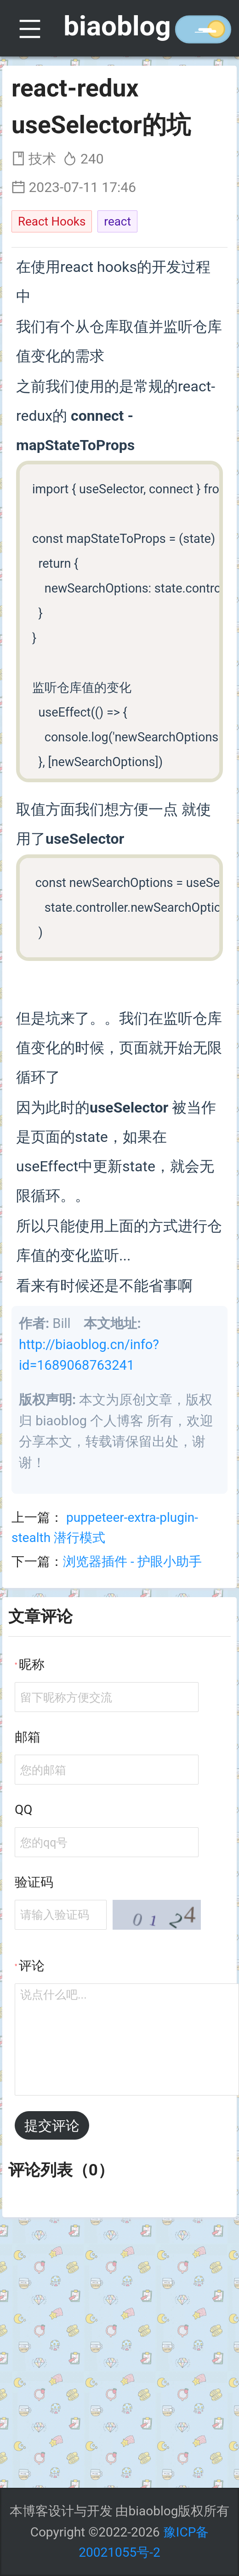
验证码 (34, 1882)
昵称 (32, 1664)
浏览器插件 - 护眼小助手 (132, 1561)
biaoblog (117, 26)
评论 (32, 1965)
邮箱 (27, 1737)
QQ (24, 1809)
